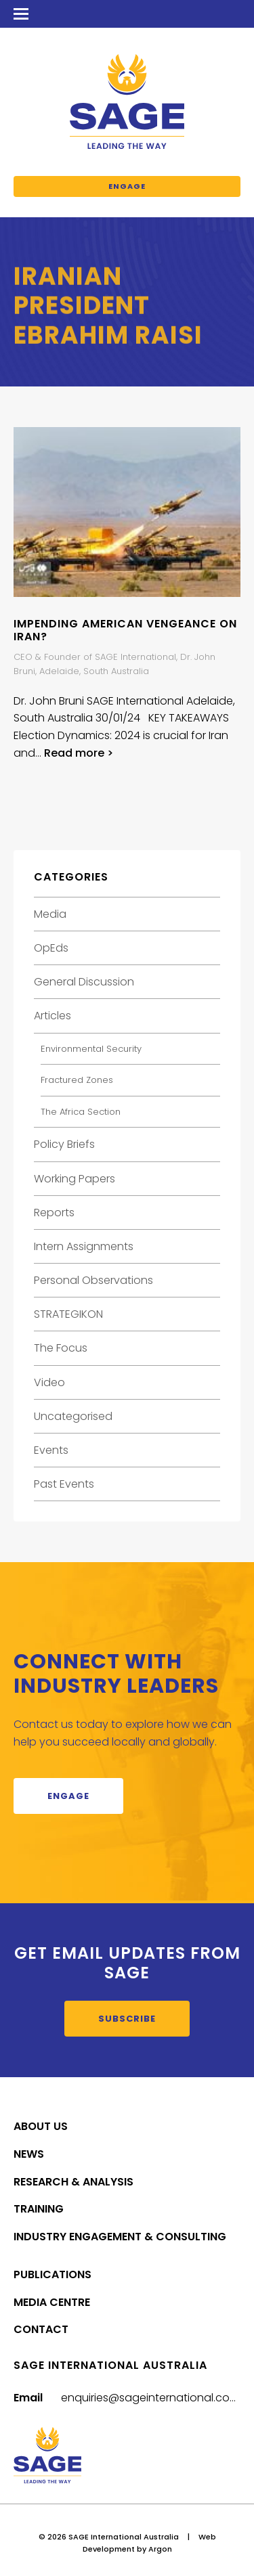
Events (51, 1450)
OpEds (51, 948)
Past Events (64, 1484)
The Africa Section (81, 1111)
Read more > (78, 753)
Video (49, 1382)
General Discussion (84, 982)
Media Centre (52, 2302)
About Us (41, 2126)
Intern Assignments (83, 1246)
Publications (52, 2274)
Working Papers (74, 1178)
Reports (54, 1212)
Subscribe (127, 2018)
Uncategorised (73, 1416)
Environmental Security (91, 1048)
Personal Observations (93, 1280)
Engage (127, 186)
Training (39, 2209)
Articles (52, 1015)
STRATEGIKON (68, 1314)
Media (50, 914)
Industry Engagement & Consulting (120, 2236)
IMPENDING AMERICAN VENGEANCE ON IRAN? (125, 630)
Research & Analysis (73, 2182)
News (29, 2154)
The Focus (60, 1348)
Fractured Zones (77, 1079)
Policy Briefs (64, 1144)
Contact (41, 2329)
